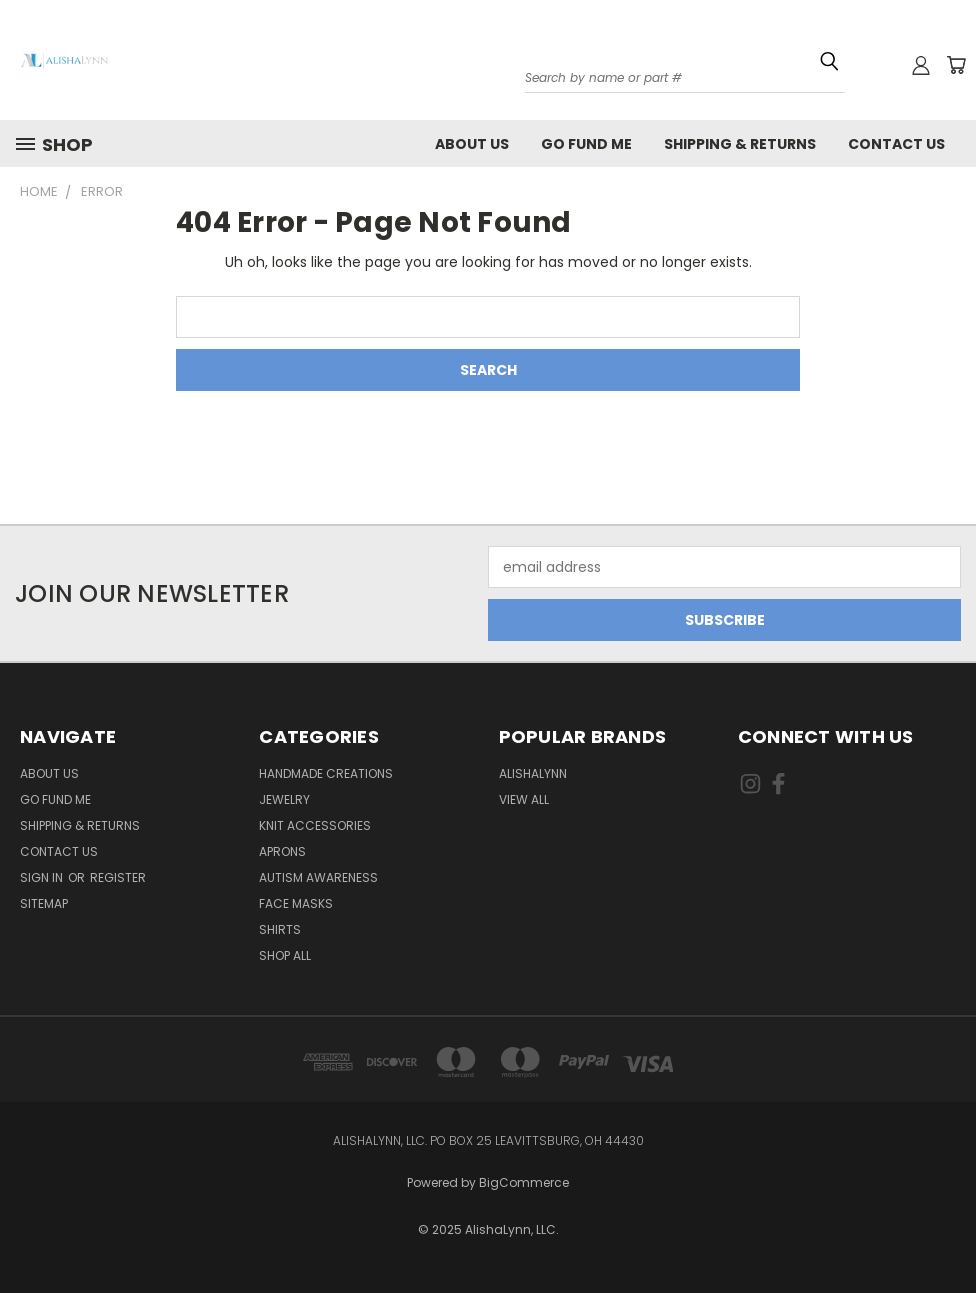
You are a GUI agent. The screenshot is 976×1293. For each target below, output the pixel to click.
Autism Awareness (318, 877)
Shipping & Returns (740, 144)
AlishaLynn (533, 773)
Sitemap (44, 903)
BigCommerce (524, 1182)
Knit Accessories (315, 825)
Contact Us (896, 144)
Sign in (43, 877)
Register (118, 877)
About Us (472, 144)
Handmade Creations (326, 773)
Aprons (282, 851)
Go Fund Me (586, 144)
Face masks (296, 903)
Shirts (280, 929)
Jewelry (284, 799)
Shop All (285, 955)
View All (524, 799)
